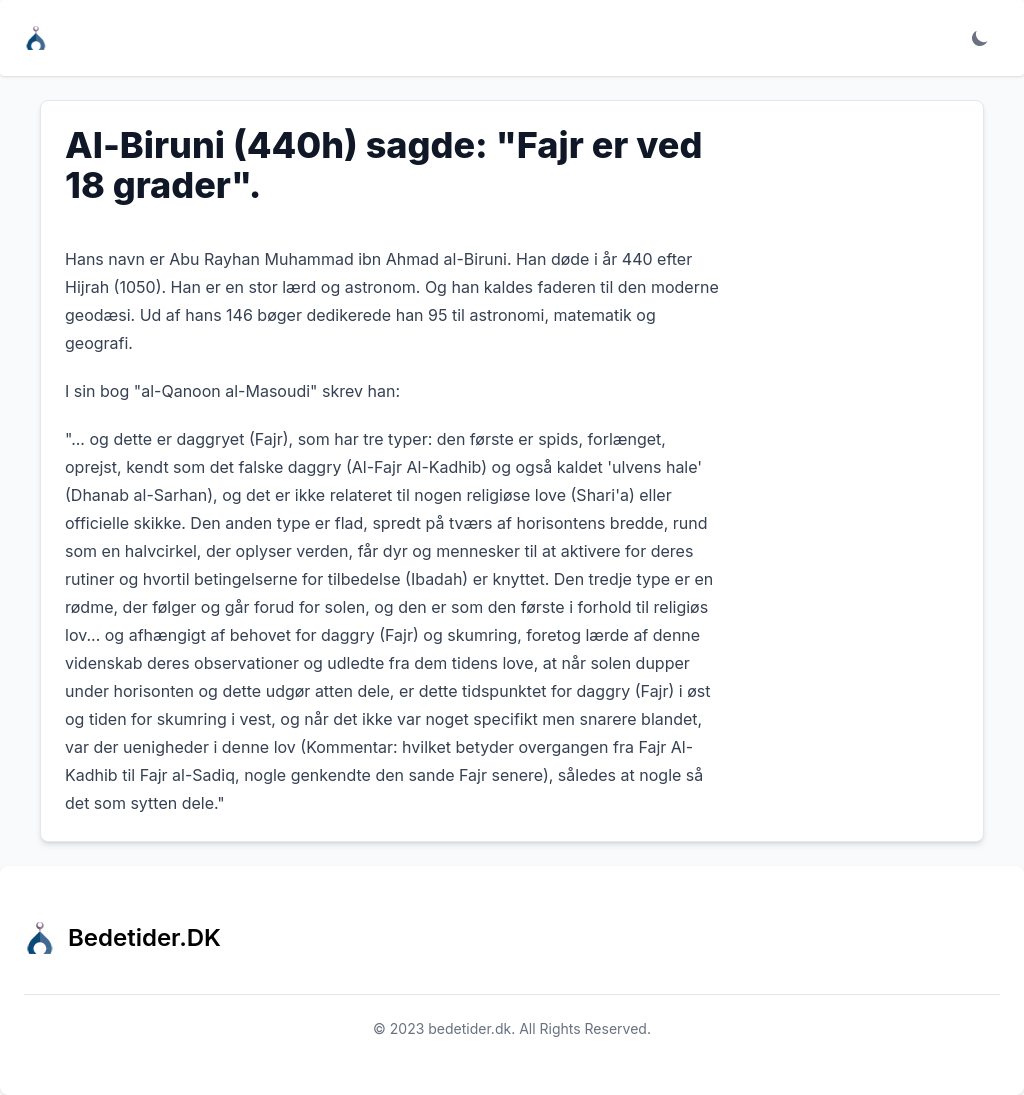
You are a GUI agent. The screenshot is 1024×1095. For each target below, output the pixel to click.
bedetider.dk (469, 1028)
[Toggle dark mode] (980, 38)
